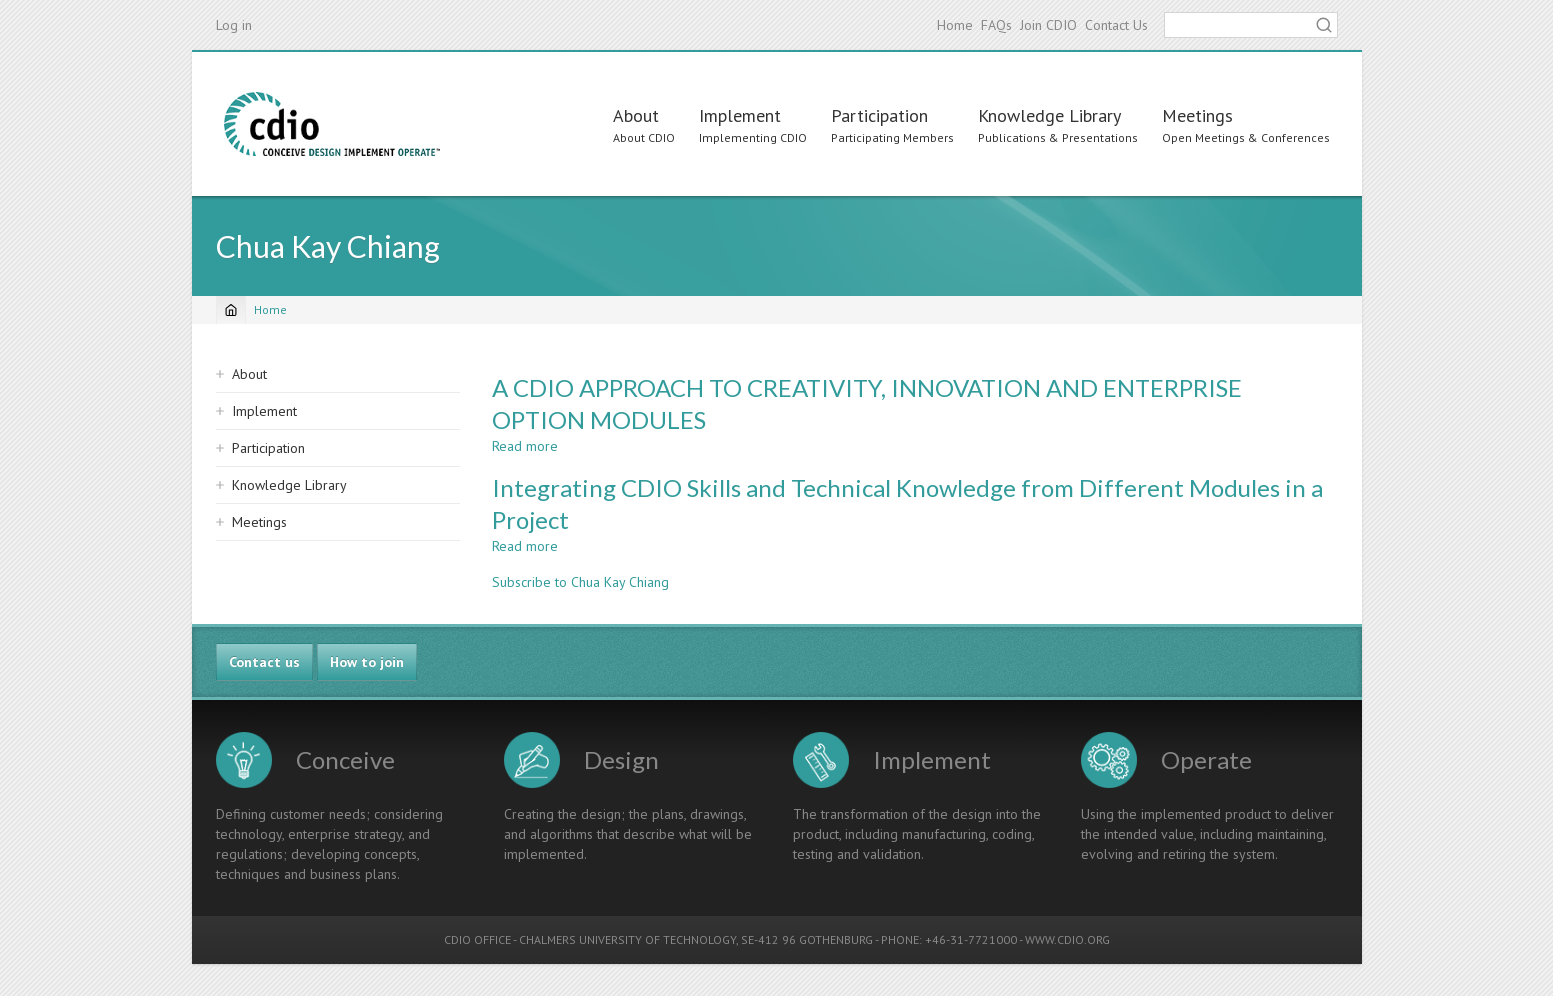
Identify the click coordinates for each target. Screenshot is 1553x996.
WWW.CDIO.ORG (1067, 939)
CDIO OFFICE (477, 939)
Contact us (264, 662)
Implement (740, 115)
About (636, 115)
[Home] (231, 310)
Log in (234, 25)
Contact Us (1116, 25)
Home (955, 25)
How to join (367, 662)
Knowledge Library (1049, 115)
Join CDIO (1048, 25)
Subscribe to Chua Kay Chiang (580, 582)
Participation (879, 115)
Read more (525, 446)
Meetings (1197, 115)
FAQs (996, 25)
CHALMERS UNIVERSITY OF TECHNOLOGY (627, 939)
